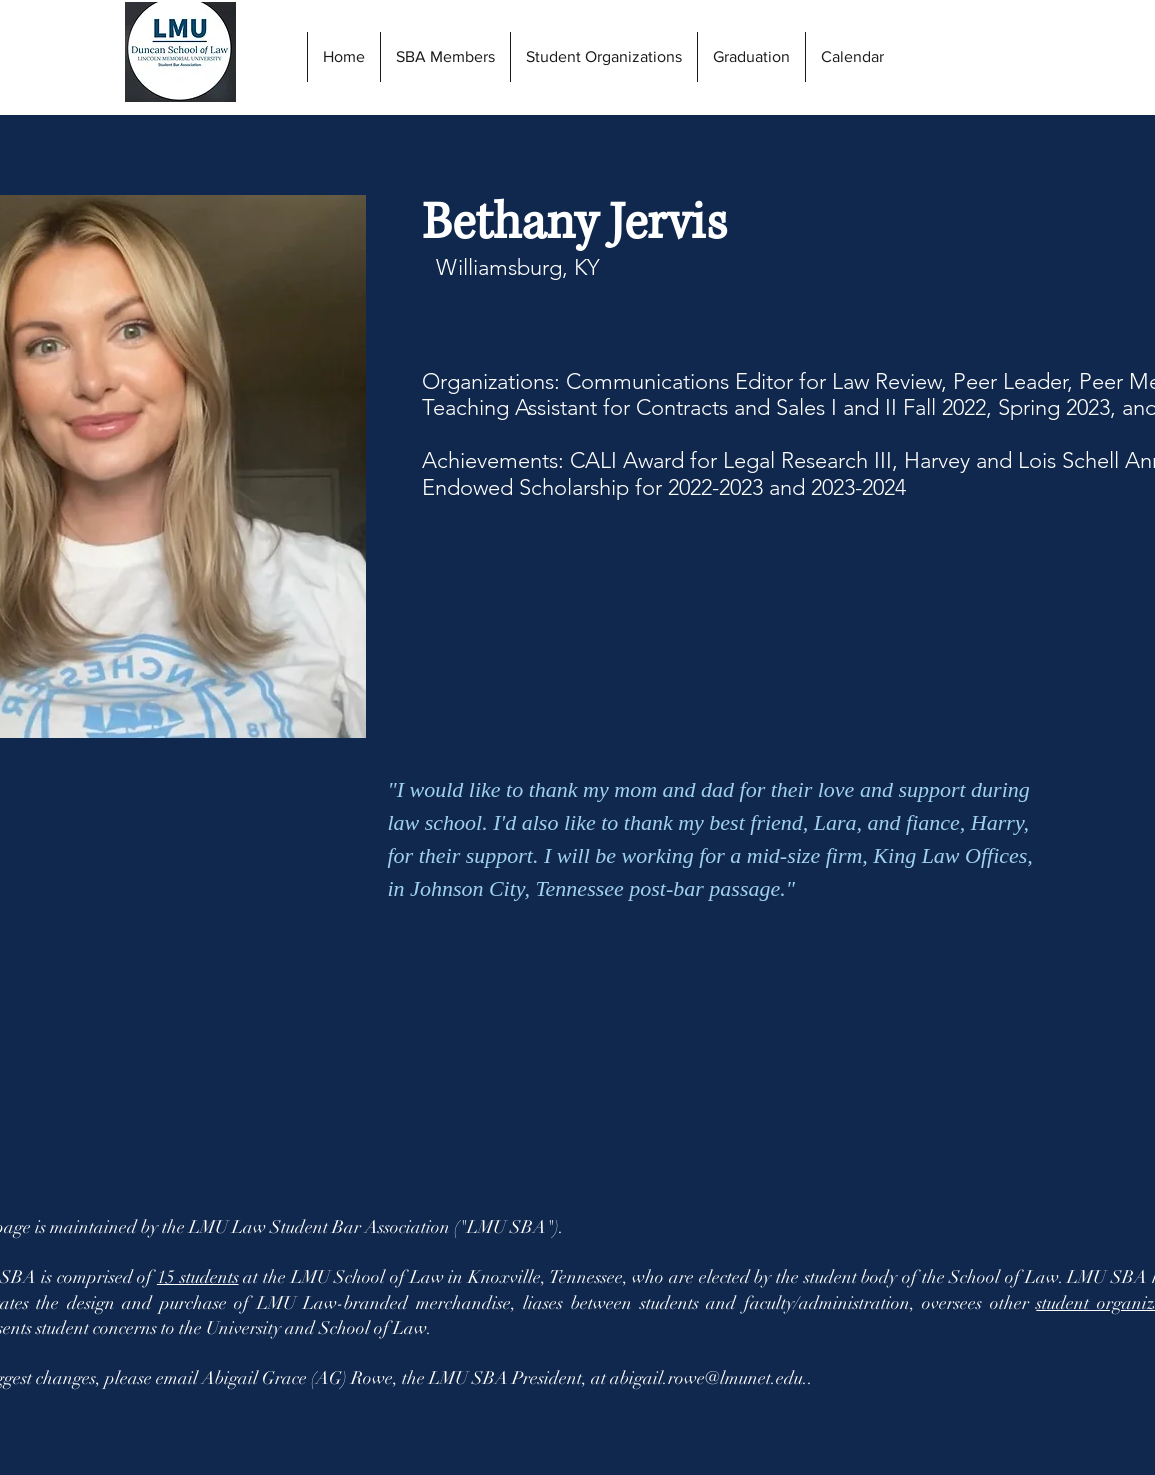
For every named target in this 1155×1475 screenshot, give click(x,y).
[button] (751, 57)
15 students (198, 1277)
